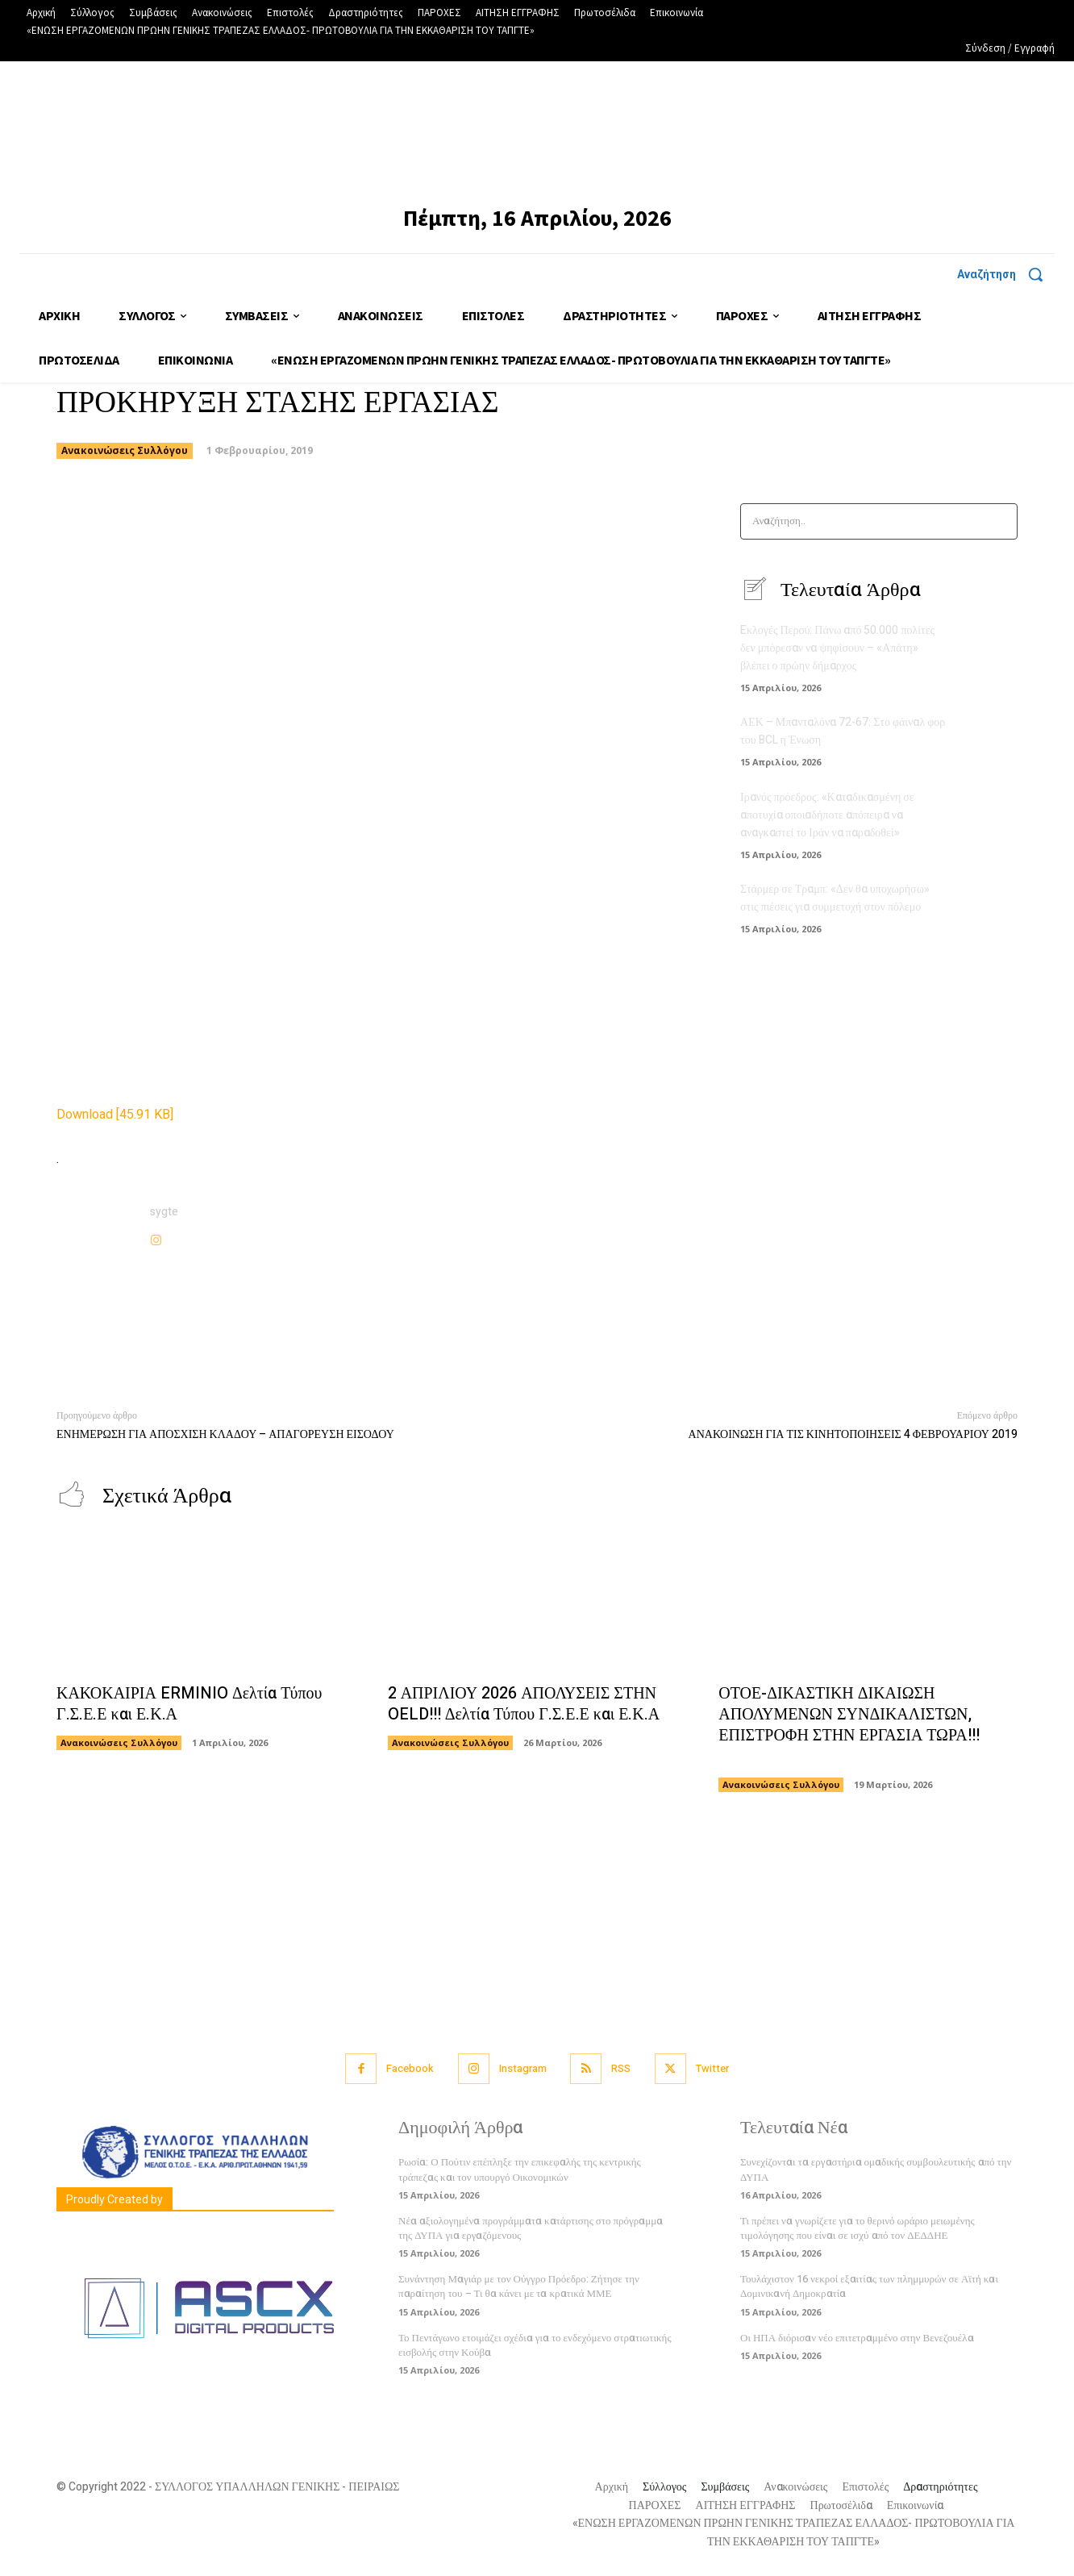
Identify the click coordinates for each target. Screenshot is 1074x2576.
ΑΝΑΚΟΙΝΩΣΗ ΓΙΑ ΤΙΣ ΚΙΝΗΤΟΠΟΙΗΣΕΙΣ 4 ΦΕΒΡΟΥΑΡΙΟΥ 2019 (853, 1434)
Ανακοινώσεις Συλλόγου (124, 451)
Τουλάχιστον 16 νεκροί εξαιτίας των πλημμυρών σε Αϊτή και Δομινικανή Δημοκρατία (869, 2287)
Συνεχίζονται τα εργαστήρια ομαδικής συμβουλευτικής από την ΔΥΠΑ (875, 2170)
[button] (1006, 274)
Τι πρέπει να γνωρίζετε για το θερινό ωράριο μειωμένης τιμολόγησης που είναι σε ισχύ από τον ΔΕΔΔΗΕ (857, 2229)
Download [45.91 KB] (114, 1114)
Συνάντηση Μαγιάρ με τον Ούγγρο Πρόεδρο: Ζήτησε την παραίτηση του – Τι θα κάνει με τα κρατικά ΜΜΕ (518, 2287)
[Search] (1000, 521)
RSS (621, 2069)
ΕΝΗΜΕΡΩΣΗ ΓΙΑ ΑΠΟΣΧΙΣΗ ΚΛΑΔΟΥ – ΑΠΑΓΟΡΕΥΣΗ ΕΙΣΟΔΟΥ (225, 1434)
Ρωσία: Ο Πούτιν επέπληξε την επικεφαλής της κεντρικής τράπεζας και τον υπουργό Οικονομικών (519, 2170)
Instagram (523, 2069)
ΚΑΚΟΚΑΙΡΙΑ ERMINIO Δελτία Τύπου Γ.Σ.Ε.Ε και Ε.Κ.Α (189, 1704)
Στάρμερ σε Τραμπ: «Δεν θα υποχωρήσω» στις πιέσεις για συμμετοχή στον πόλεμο (835, 895)
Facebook (410, 2069)
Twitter (713, 2069)
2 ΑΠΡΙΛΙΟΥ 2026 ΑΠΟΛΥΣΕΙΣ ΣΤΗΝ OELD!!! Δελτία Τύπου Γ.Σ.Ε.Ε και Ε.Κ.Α (524, 1704)
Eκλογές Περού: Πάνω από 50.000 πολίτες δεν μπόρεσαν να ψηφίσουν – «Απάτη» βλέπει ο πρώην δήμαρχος (837, 648)
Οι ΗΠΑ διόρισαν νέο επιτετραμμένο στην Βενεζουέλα (857, 2337)
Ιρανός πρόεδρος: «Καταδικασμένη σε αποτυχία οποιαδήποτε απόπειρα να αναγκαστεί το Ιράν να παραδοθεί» (827, 812)
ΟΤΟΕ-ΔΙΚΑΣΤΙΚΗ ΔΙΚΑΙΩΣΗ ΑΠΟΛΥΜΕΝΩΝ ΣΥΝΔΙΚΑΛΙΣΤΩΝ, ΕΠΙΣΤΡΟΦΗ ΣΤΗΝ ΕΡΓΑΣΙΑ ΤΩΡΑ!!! (849, 1725)
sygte (164, 1211)
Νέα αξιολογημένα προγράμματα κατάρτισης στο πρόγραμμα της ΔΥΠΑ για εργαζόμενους (530, 2229)
